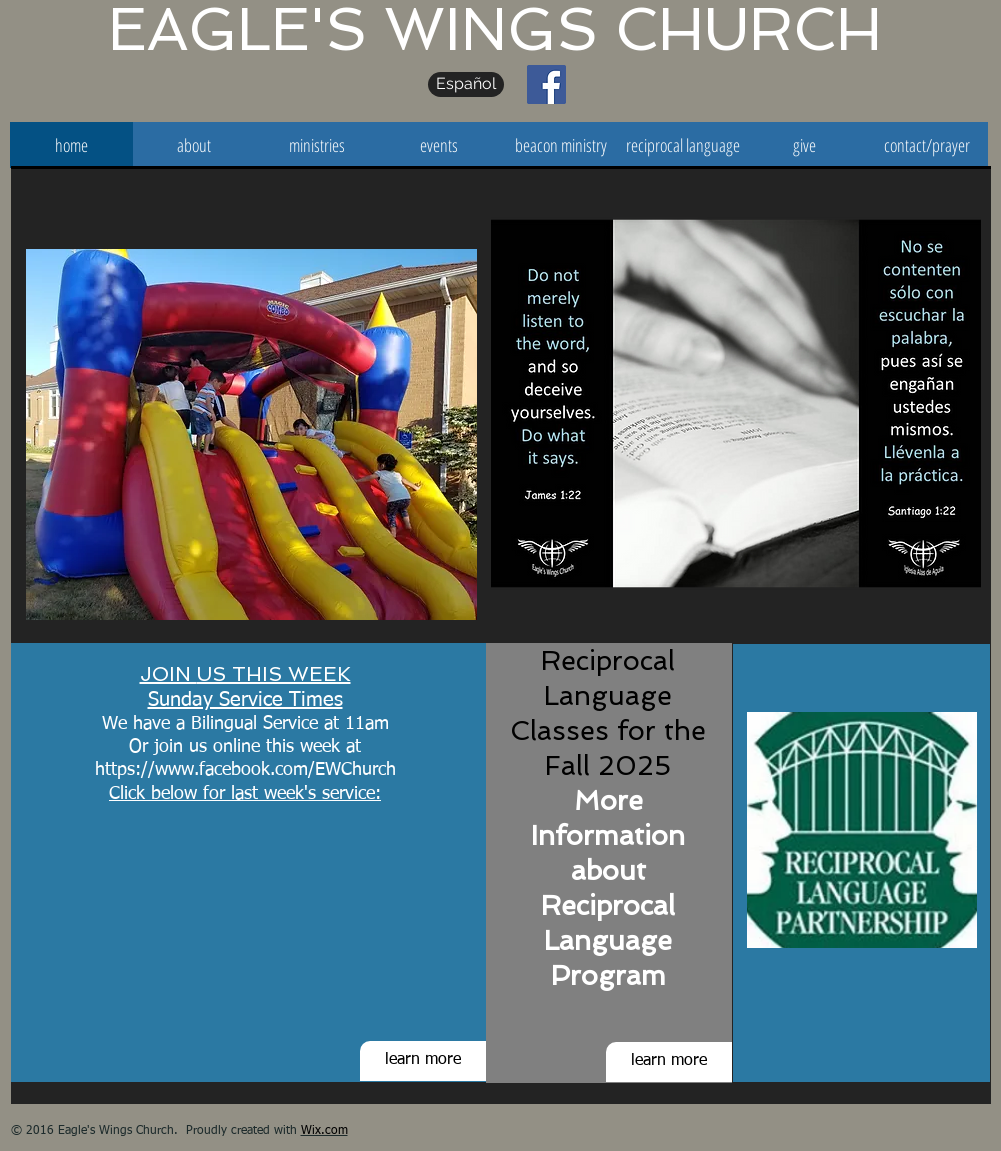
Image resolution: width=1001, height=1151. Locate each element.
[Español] (466, 84)
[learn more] (423, 1061)
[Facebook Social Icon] (546, 84)
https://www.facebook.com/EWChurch (245, 770)
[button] (251, 434)
